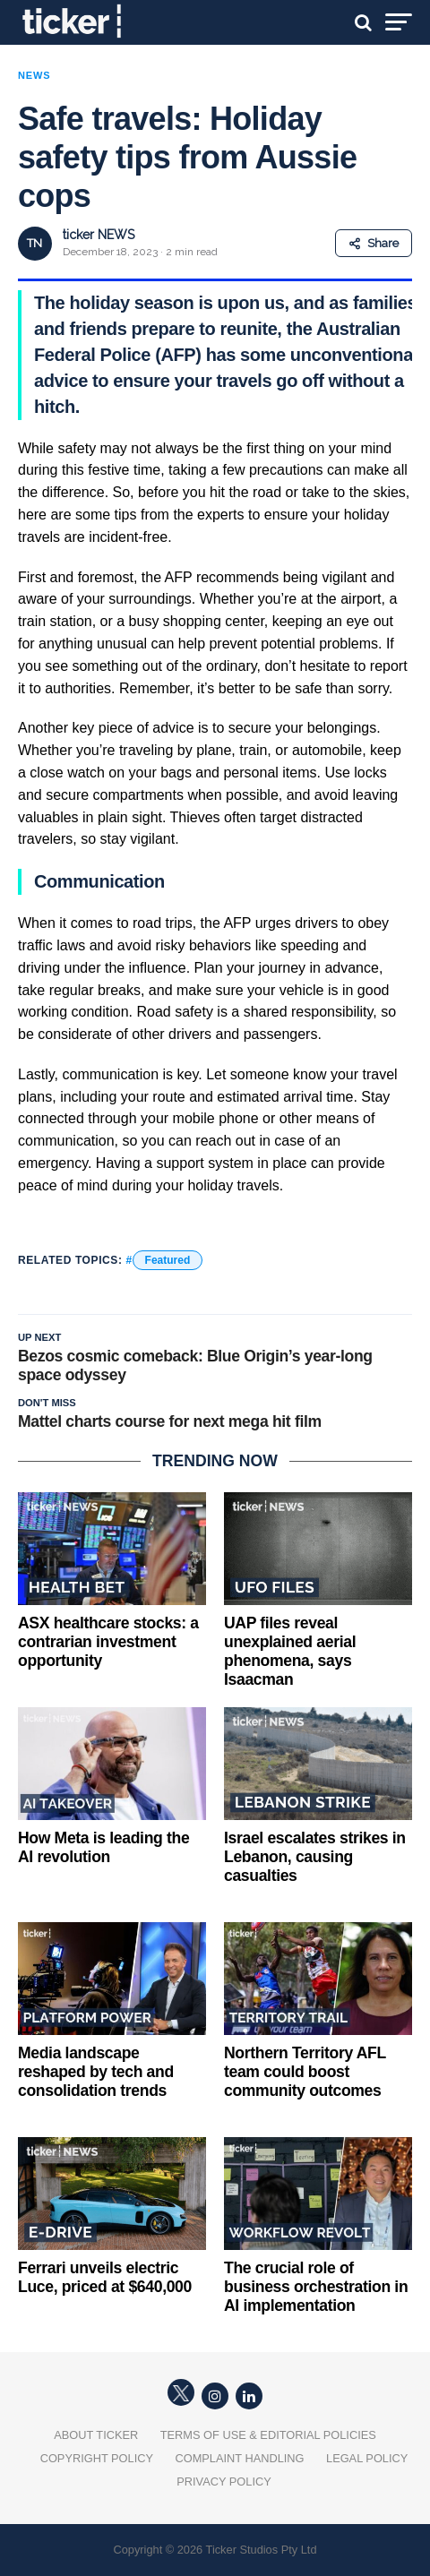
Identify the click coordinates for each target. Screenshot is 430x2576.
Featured (168, 1260)
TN (34, 243)
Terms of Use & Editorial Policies (268, 2435)
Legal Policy (367, 2458)
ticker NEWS (98, 235)
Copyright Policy (96, 2458)
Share (373, 243)
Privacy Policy (223, 2481)
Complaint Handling (239, 2458)
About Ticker (96, 2435)
